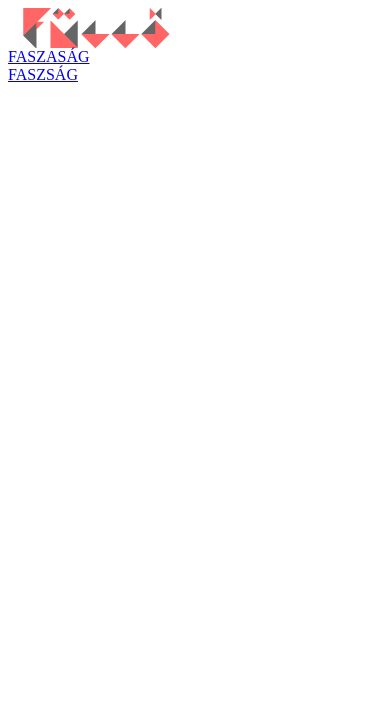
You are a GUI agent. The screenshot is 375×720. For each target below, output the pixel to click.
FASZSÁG (43, 74)
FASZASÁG (49, 56)
